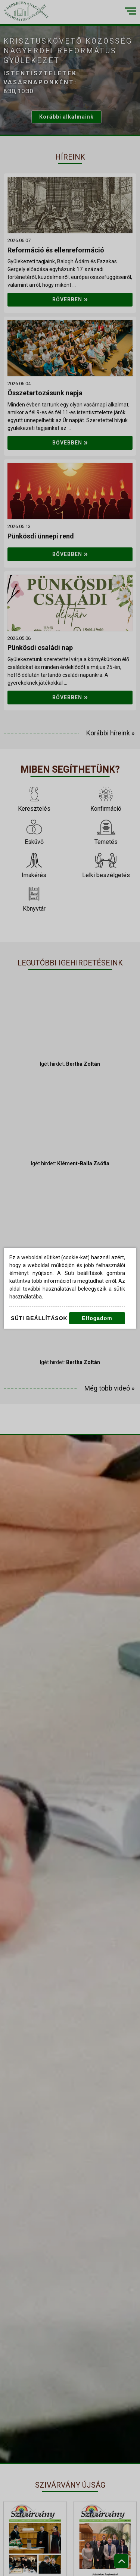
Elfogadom (97, 1318)
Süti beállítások (39, 1318)
